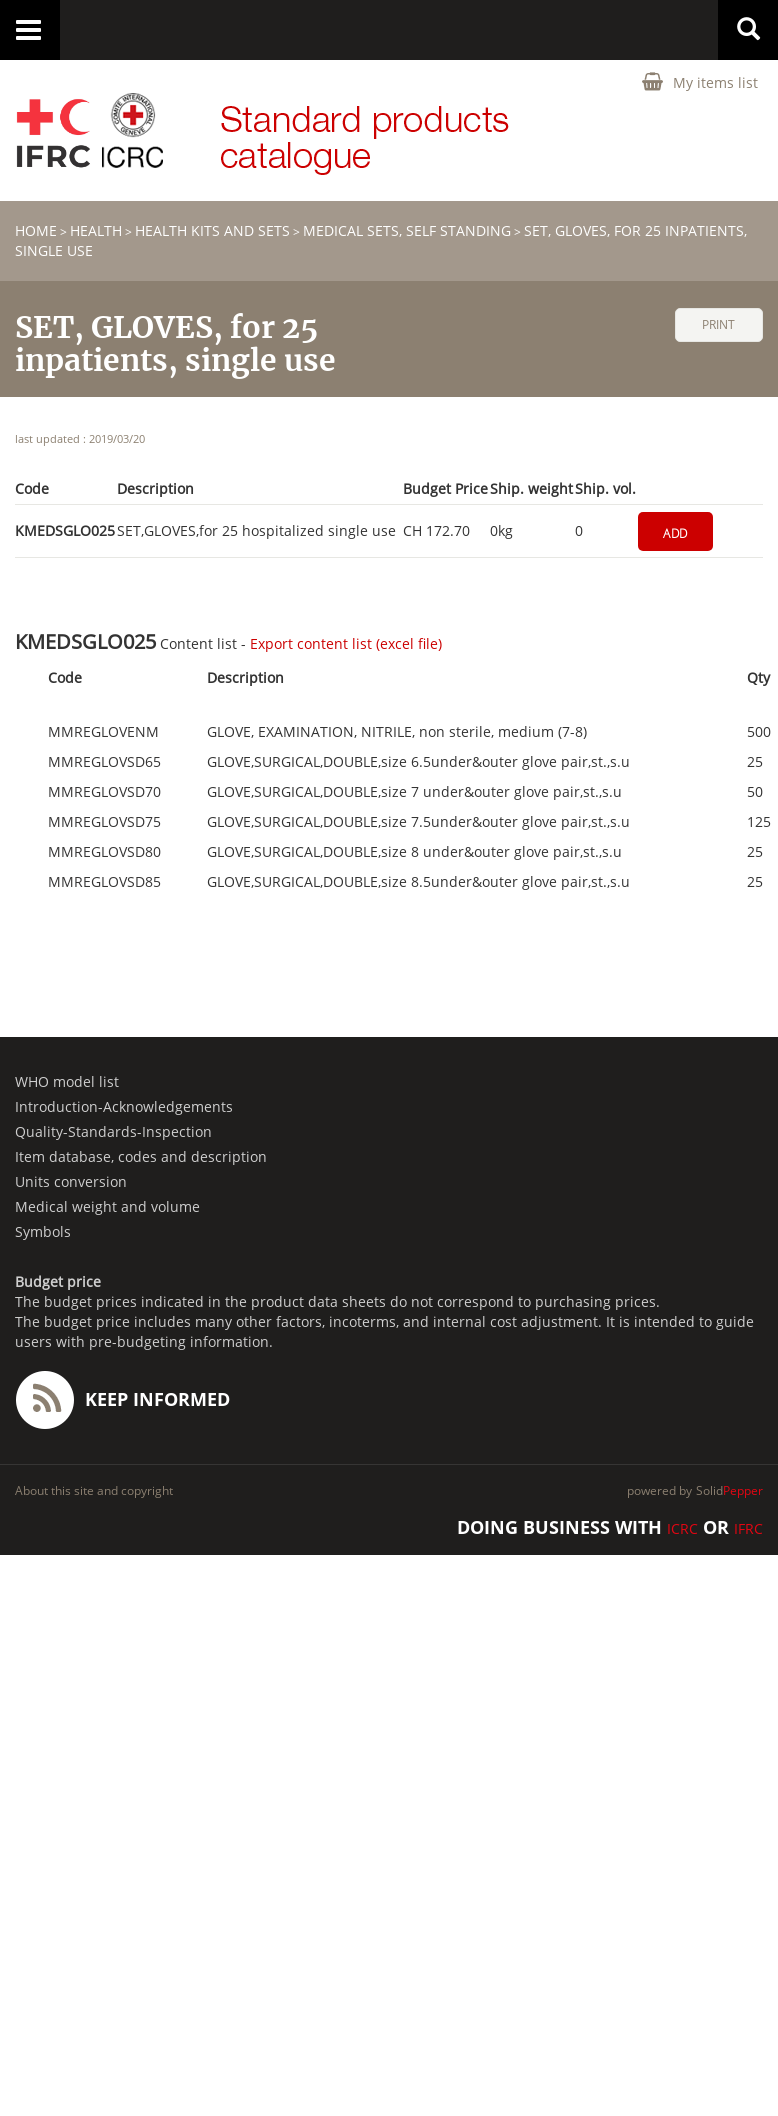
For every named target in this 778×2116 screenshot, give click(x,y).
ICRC (682, 1528)
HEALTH (96, 230)
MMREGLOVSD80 (104, 852)
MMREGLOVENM (103, 732)
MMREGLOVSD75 (104, 822)
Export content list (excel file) (346, 643)
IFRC (748, 1528)
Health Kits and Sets (212, 230)
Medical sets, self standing (407, 230)
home (36, 230)
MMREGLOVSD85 (104, 882)
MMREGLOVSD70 (104, 792)
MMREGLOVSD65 (104, 762)
